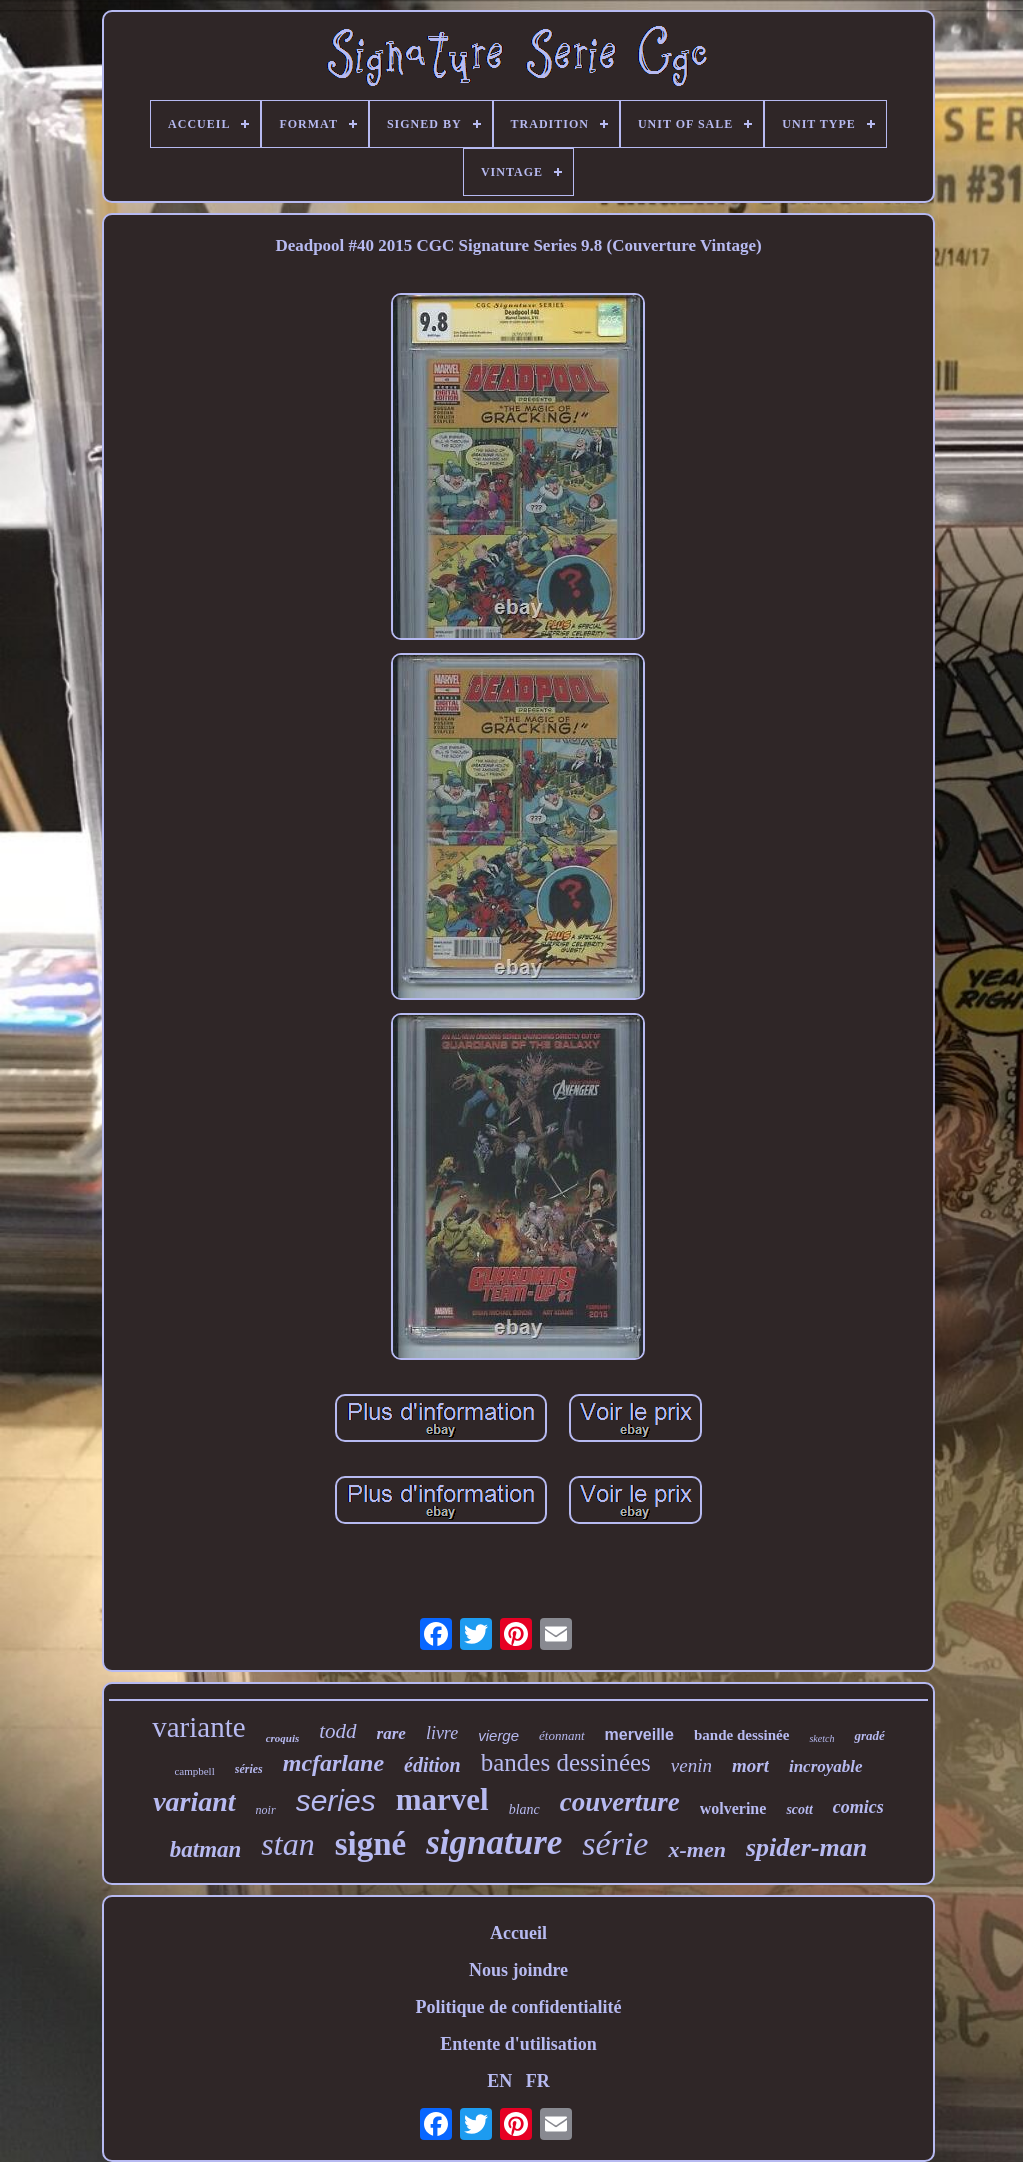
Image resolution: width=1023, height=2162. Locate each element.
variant (194, 1801)
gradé (869, 1735)
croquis (283, 1738)
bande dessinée (741, 1735)
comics (858, 1807)
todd (337, 1731)
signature (494, 1842)
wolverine (733, 1808)
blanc (524, 1809)
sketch (821, 1738)
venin (691, 1765)
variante (198, 1727)
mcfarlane (333, 1763)
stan (287, 1844)
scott (799, 1809)
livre (442, 1733)
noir (266, 1810)
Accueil (518, 1933)
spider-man (806, 1847)
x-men (696, 1849)
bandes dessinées (566, 1762)
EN (499, 2081)
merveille (639, 1734)
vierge (498, 1735)
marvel (442, 1799)
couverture (620, 1802)
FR (538, 2081)
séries (249, 1769)
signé (371, 1844)
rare (391, 1733)
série (615, 1843)
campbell (194, 1771)
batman (206, 1849)
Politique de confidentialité (518, 2007)
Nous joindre (518, 1970)
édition (432, 1765)
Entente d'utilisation (518, 2044)
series (336, 1800)
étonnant (562, 1735)
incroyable (826, 1766)
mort (750, 1765)
